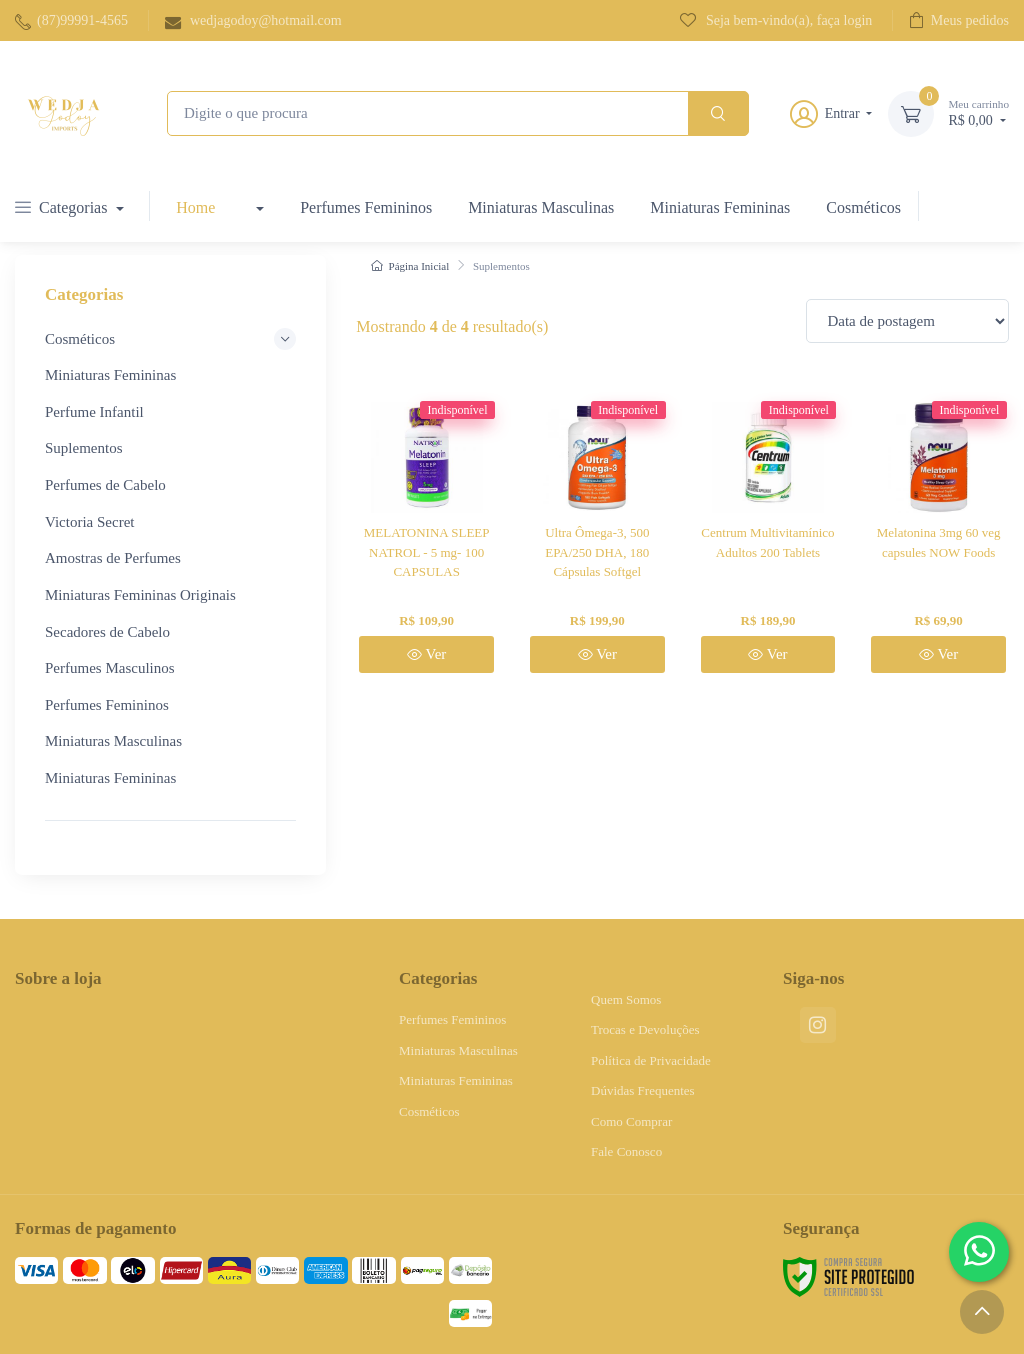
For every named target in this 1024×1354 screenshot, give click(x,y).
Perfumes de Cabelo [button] (105, 485)
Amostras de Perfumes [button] (113, 558)
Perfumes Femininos (366, 207)
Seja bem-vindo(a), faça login (776, 20)
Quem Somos (626, 999)
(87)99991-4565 (71, 21)
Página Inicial (410, 266)
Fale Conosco (626, 1151)
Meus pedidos (959, 20)
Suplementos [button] (84, 448)
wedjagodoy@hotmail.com (253, 21)
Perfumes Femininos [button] (107, 705)
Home (195, 207)
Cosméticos (863, 207)
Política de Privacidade (651, 1060)
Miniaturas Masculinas (541, 207)
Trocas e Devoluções (645, 1029)
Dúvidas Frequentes (643, 1090)
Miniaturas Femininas (720, 207)
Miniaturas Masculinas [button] (113, 741)
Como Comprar (631, 1121)
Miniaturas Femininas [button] (112, 375)
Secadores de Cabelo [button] (107, 632)
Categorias (63, 207)
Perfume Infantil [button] (94, 412)
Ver (426, 654)
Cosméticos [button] (170, 339)
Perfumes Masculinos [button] (110, 668)
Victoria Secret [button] (89, 522)
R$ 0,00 (978, 112)
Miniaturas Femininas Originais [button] (140, 595)
